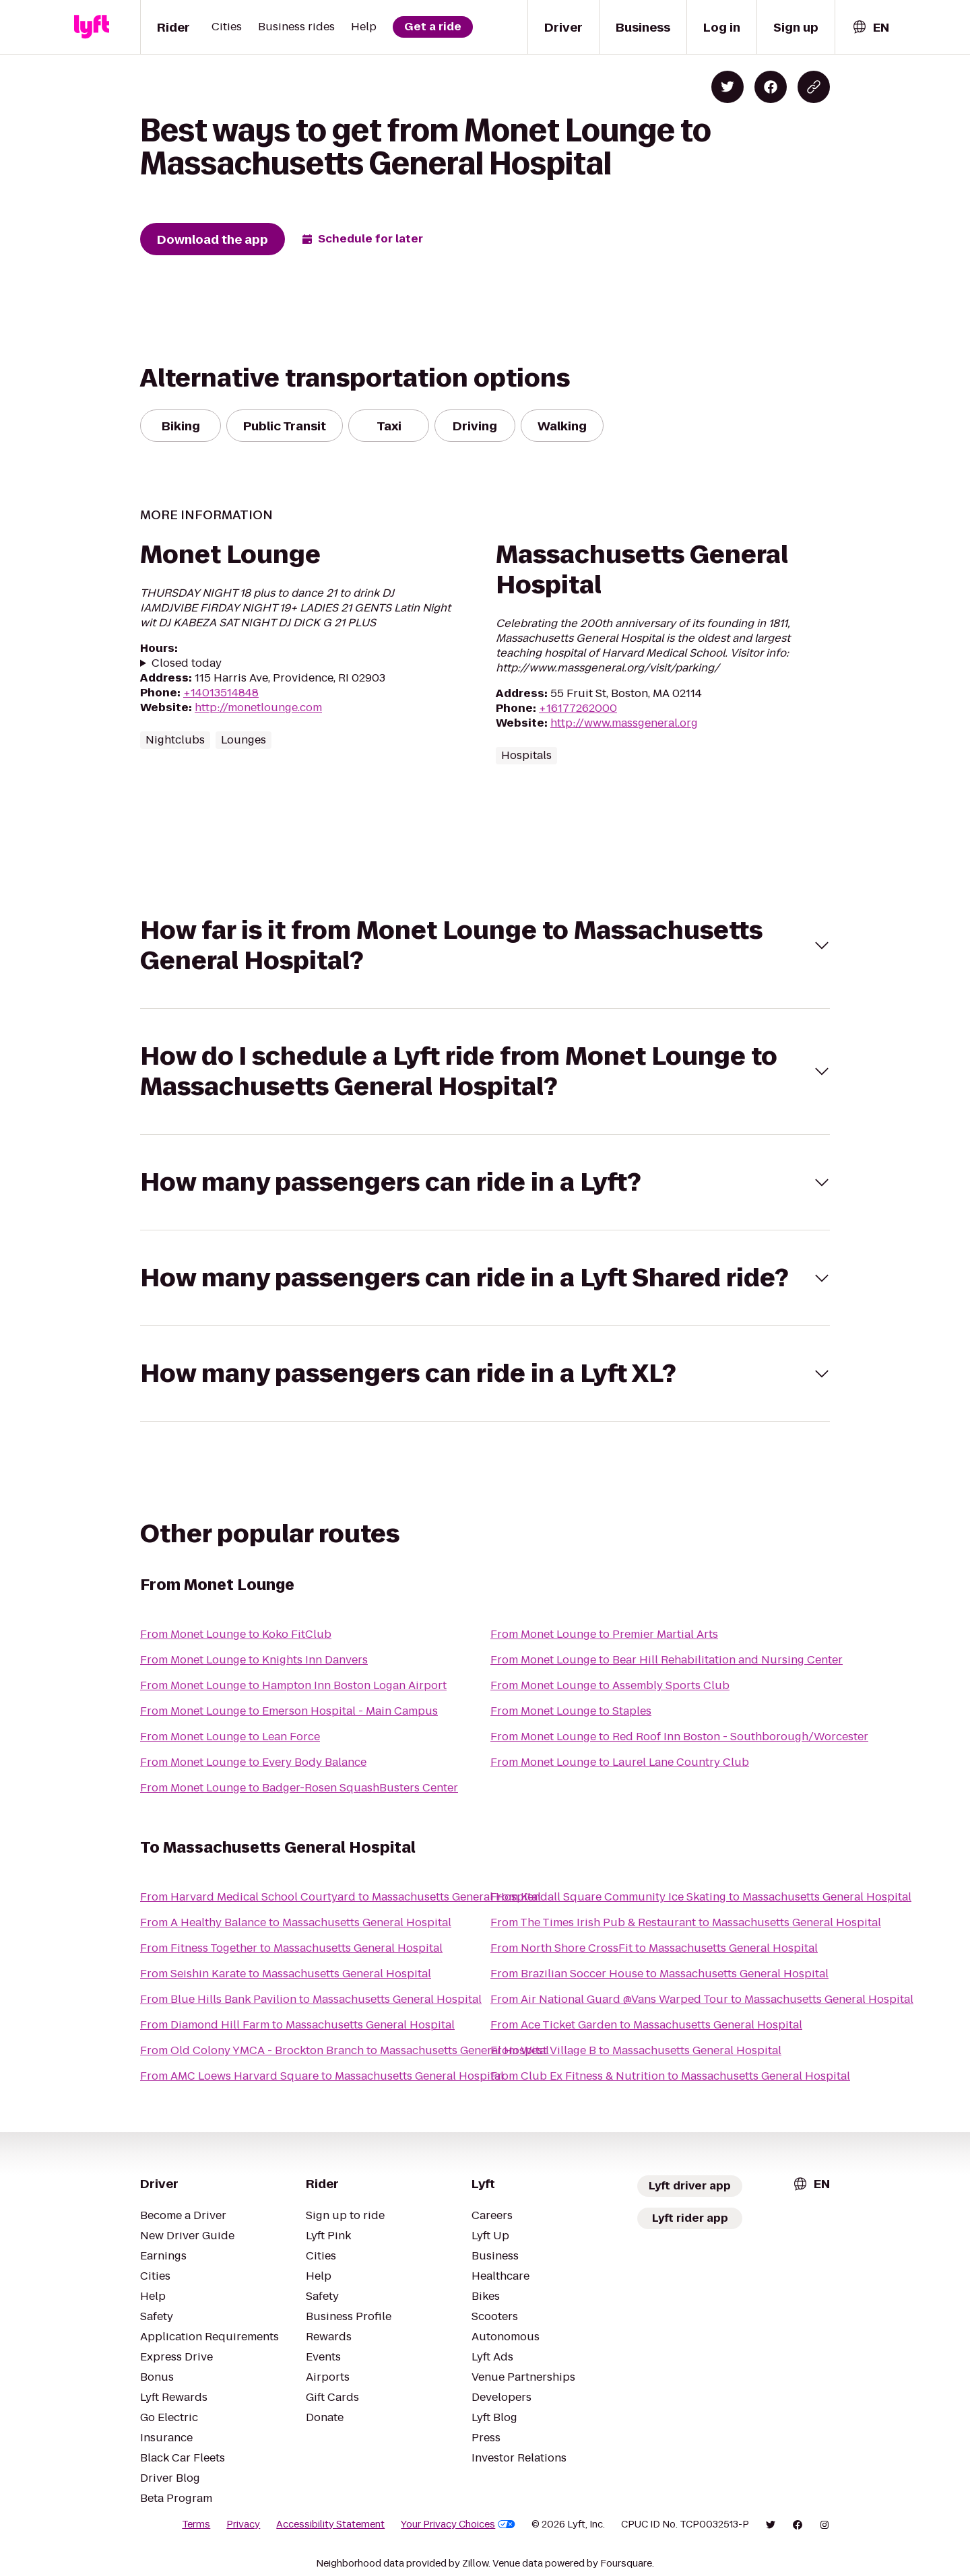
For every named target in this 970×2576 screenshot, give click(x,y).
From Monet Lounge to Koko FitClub (235, 1634)
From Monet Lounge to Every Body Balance (253, 1762)
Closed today (187, 663)
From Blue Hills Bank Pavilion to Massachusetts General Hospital (311, 1999)
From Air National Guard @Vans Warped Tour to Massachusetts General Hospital (701, 1999)
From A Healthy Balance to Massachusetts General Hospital (295, 1922)
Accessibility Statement (330, 2524)
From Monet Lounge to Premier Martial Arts (604, 1634)
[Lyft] (91, 26)
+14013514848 (221, 692)
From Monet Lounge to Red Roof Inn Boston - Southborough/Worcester (679, 1736)
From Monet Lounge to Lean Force (230, 1736)
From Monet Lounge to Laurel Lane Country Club (619, 1762)
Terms (196, 2524)
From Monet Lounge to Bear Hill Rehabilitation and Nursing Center (666, 1659)
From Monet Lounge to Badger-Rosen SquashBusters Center (299, 1787)
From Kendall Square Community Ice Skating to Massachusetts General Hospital (700, 1897)
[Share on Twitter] (727, 87)
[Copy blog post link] (814, 87)
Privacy (243, 2524)
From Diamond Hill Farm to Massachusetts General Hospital (297, 2025)
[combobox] (870, 27)
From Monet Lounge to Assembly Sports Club (610, 1685)
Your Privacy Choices (458, 2524)
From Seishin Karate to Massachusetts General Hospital (285, 1973)
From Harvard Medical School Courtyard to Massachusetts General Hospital (340, 1897)
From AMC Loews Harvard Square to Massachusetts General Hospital (322, 2076)
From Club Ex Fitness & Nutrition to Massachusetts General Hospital (670, 2076)
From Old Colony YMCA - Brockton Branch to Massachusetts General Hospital (344, 2050)
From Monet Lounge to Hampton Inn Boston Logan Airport (293, 1685)
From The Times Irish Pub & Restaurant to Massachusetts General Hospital (685, 1922)
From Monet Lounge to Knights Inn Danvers (254, 1659)
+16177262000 (578, 708)
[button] (485, 945)
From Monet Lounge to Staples (570, 1711)
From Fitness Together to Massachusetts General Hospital (291, 1948)
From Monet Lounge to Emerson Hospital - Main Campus (289, 1711)
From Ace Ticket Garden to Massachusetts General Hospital (646, 2025)
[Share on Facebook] (770, 87)
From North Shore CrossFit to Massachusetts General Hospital (654, 1948)
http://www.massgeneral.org (624, 723)
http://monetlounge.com (258, 707)
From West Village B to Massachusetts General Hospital (635, 2050)
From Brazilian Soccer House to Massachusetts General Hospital (659, 1973)
